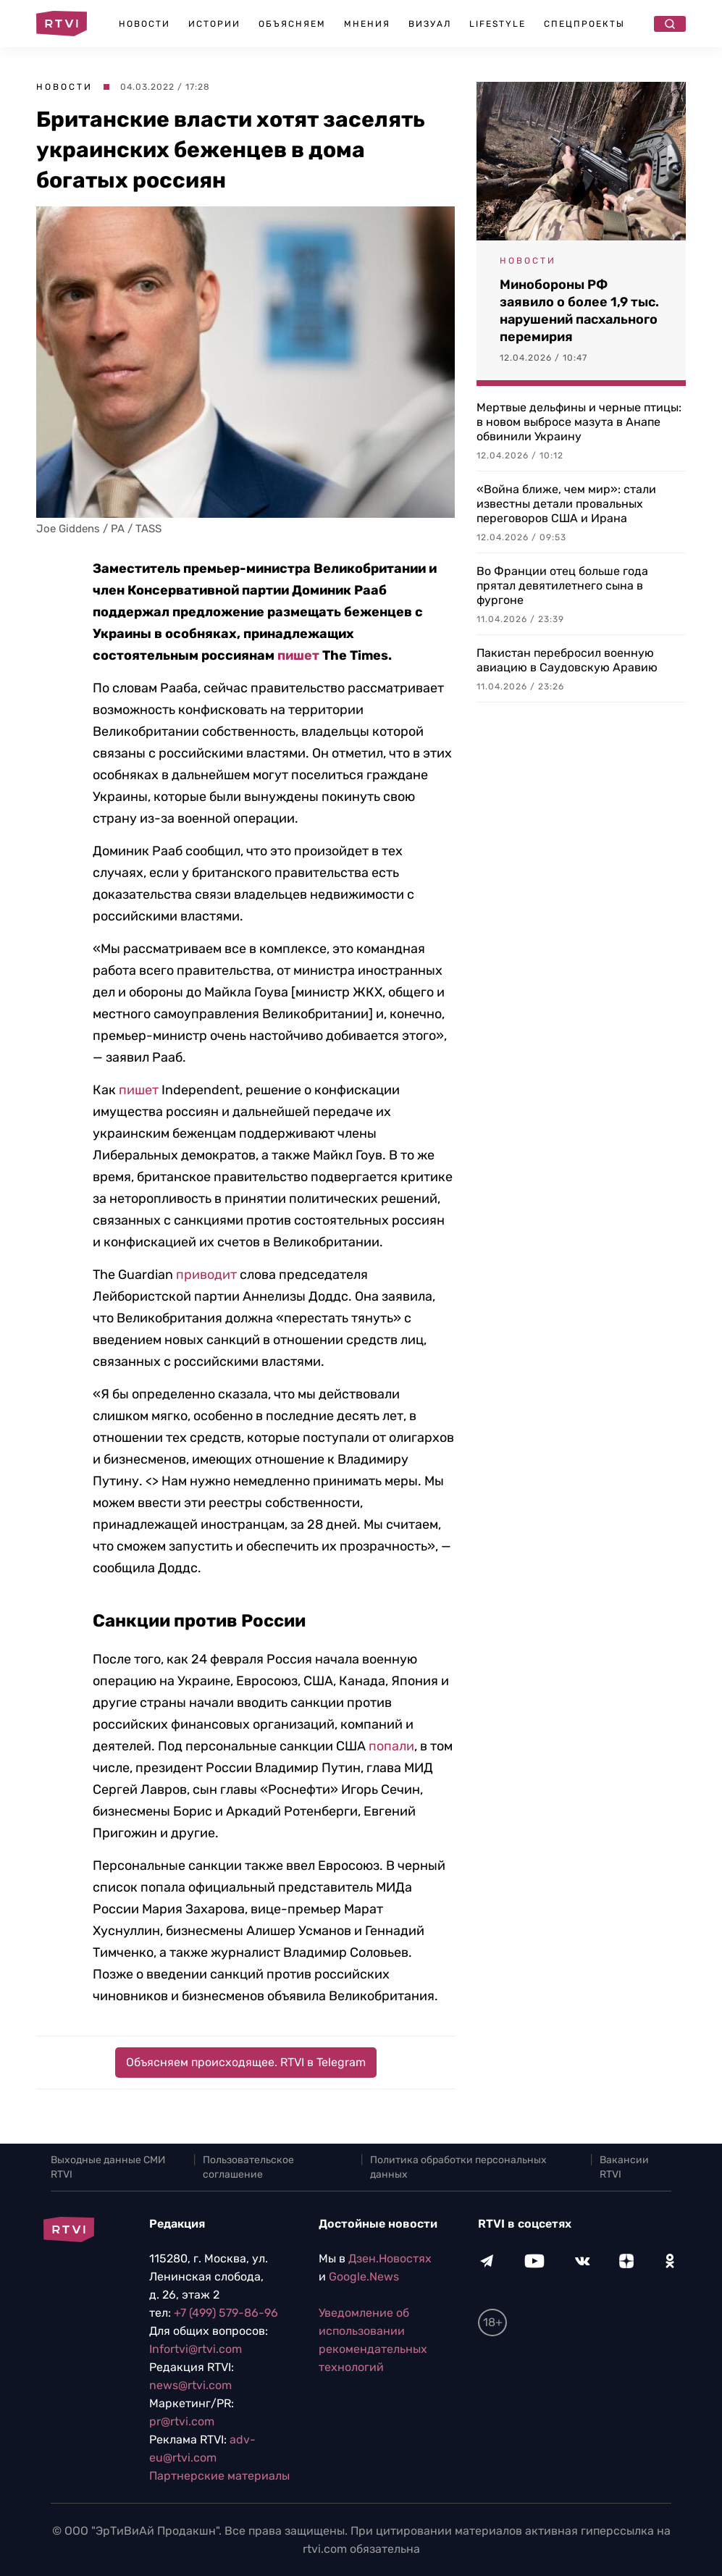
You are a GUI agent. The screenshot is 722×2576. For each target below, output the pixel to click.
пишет (298, 655)
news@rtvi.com (190, 2385)
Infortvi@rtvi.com (195, 2349)
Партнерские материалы (219, 2476)
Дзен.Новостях (390, 2258)
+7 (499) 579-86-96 (226, 2313)
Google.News (364, 2276)
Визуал (429, 24)
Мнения (367, 24)
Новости (144, 24)
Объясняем (292, 24)
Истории (214, 24)
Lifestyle (497, 24)
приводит (206, 1275)
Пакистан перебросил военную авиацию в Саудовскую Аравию (567, 660)
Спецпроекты (584, 24)
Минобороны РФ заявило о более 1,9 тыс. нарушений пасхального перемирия (579, 311)
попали (391, 1746)
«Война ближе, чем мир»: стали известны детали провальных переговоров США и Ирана (566, 503)
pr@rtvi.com (181, 2421)
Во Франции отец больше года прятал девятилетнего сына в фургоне (562, 585)
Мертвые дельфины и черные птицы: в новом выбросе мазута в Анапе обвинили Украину (579, 421)
